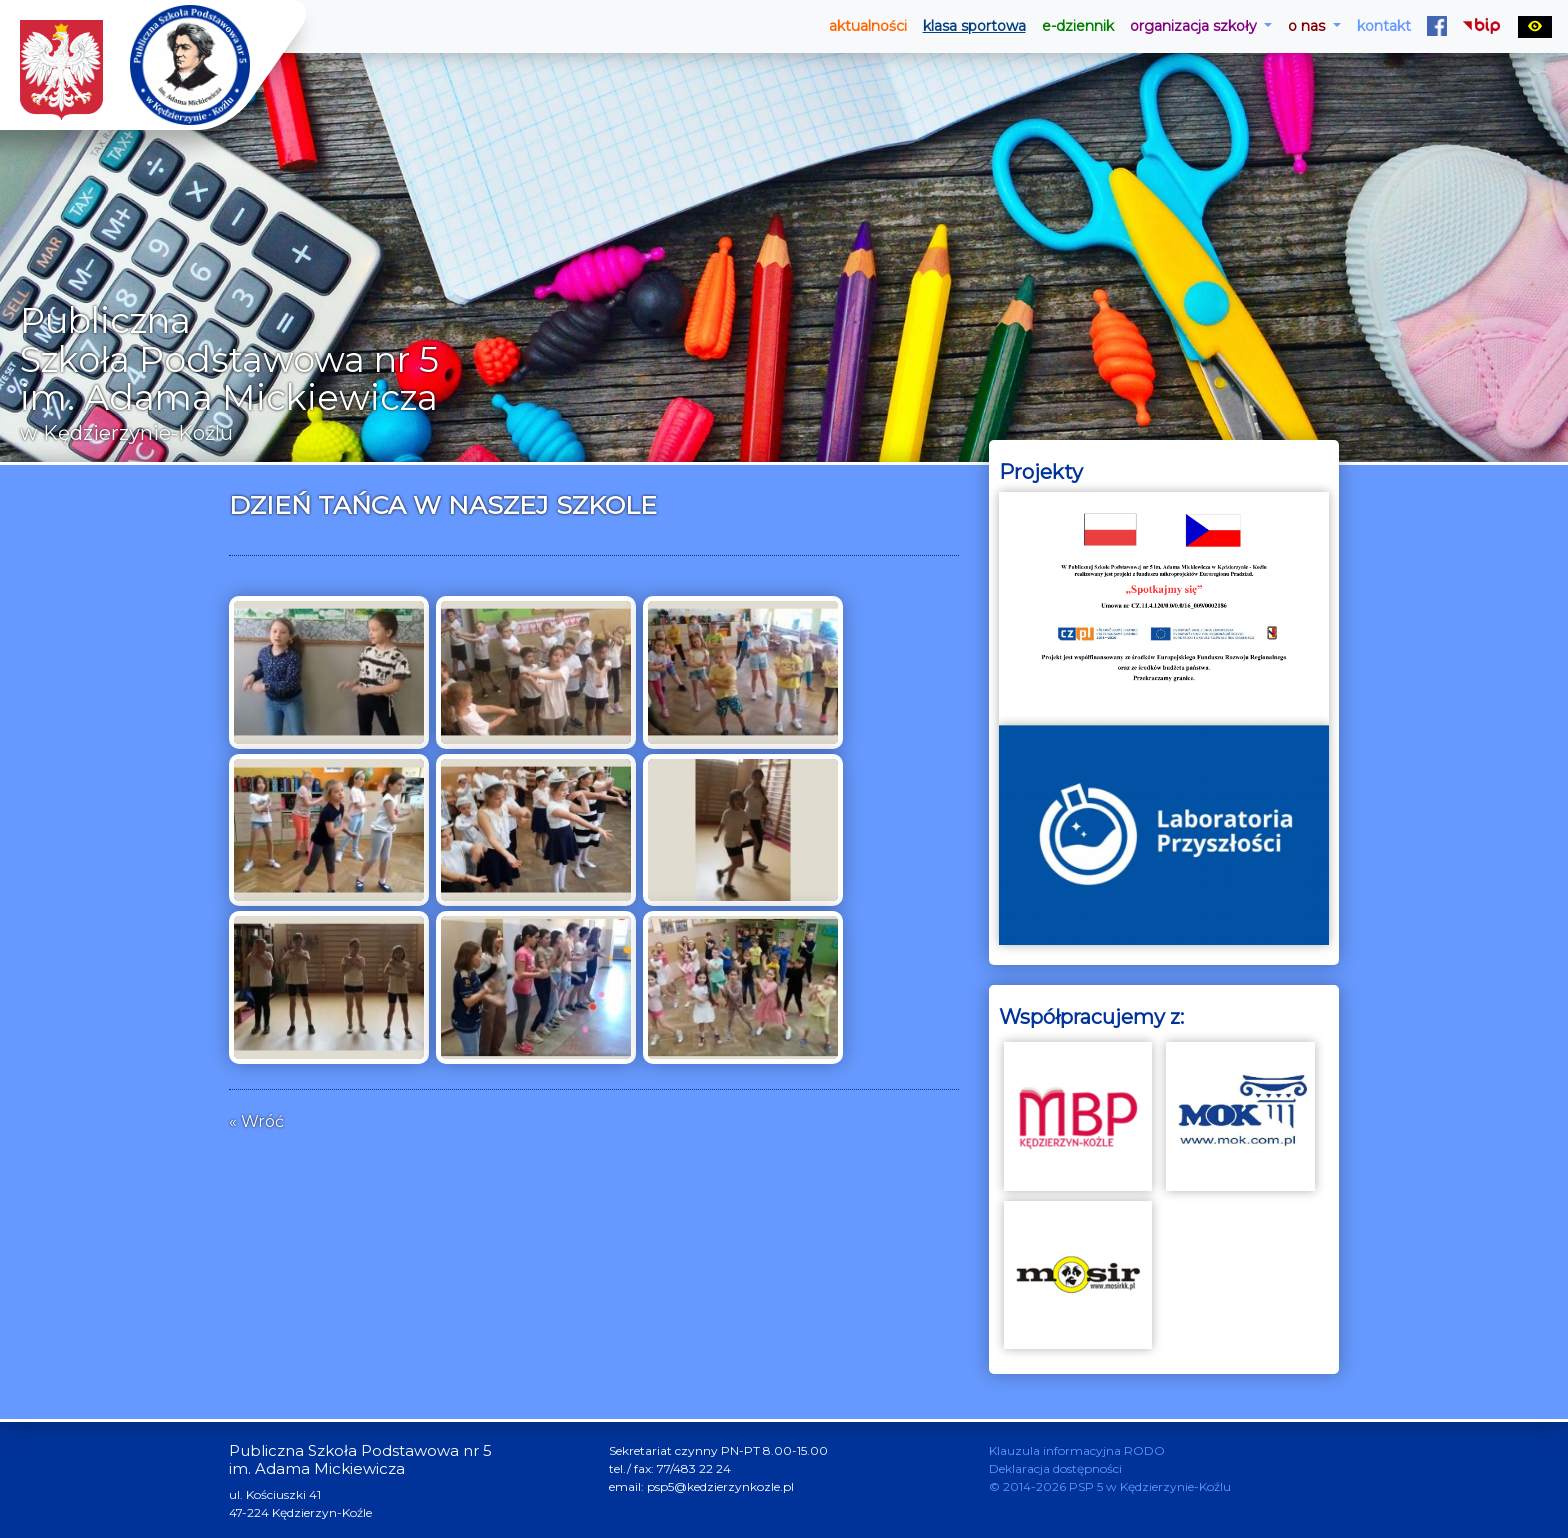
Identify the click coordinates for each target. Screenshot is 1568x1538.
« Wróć (256, 1121)
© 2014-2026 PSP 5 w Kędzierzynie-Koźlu (1110, 1486)
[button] (1201, 26)
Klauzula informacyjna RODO (1077, 1450)
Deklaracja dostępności (1055, 1468)
